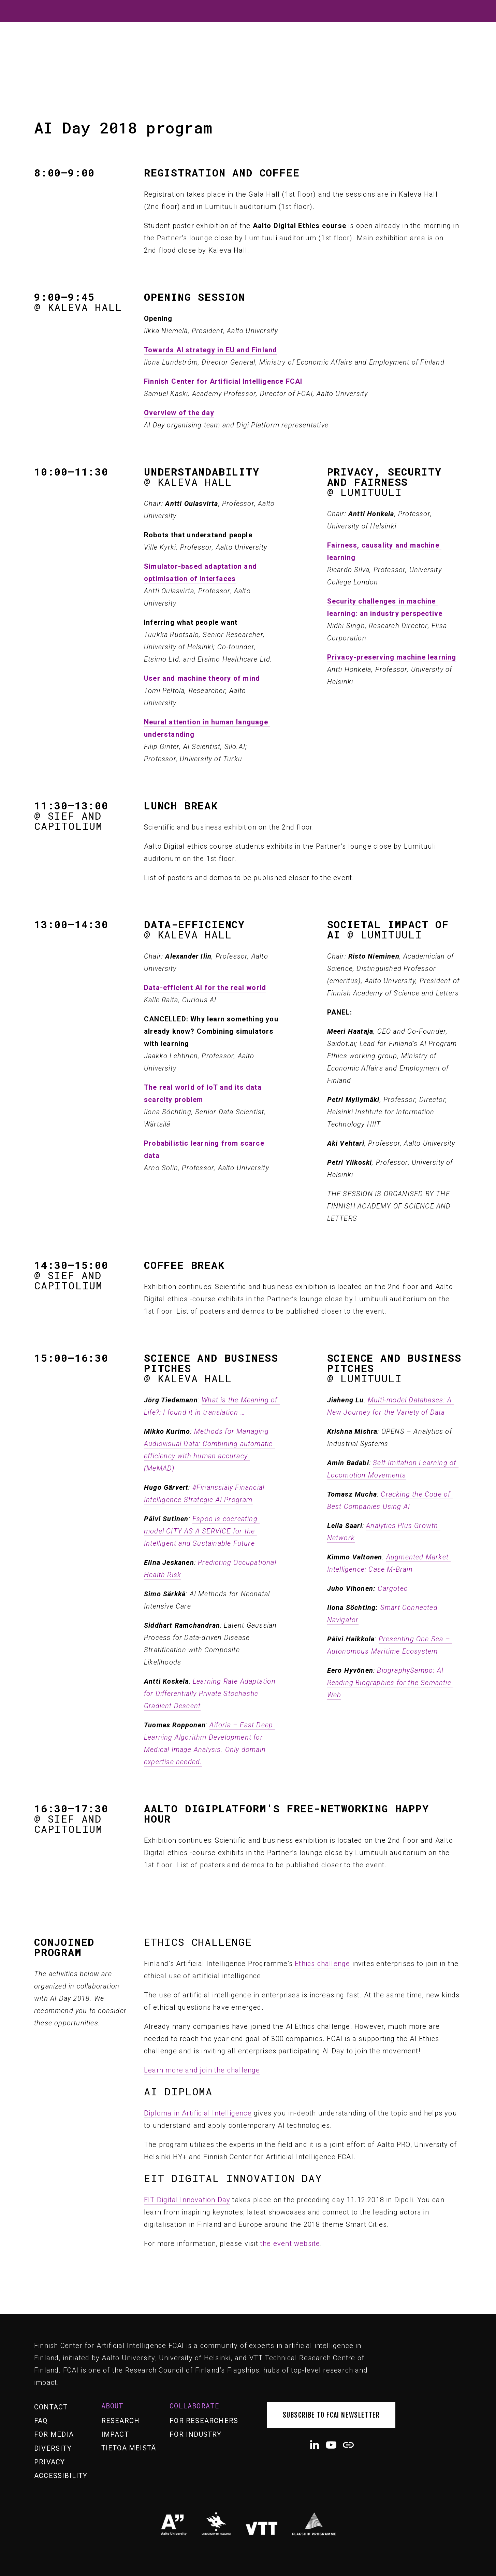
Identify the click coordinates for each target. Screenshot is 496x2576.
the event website (290, 2243)
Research (120, 2421)
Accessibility (61, 2476)
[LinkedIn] (314, 2444)
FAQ (41, 2421)
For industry (195, 2434)
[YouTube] (331, 2444)
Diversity (53, 2448)
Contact (51, 2407)
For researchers (204, 2421)
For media (54, 2434)
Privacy (49, 2462)
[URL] (348, 2444)
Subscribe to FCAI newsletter (331, 2415)
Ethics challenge (322, 1963)
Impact (115, 2434)
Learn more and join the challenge (202, 2070)
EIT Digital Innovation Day (187, 2200)
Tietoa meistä (128, 2448)
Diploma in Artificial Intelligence (198, 2113)
